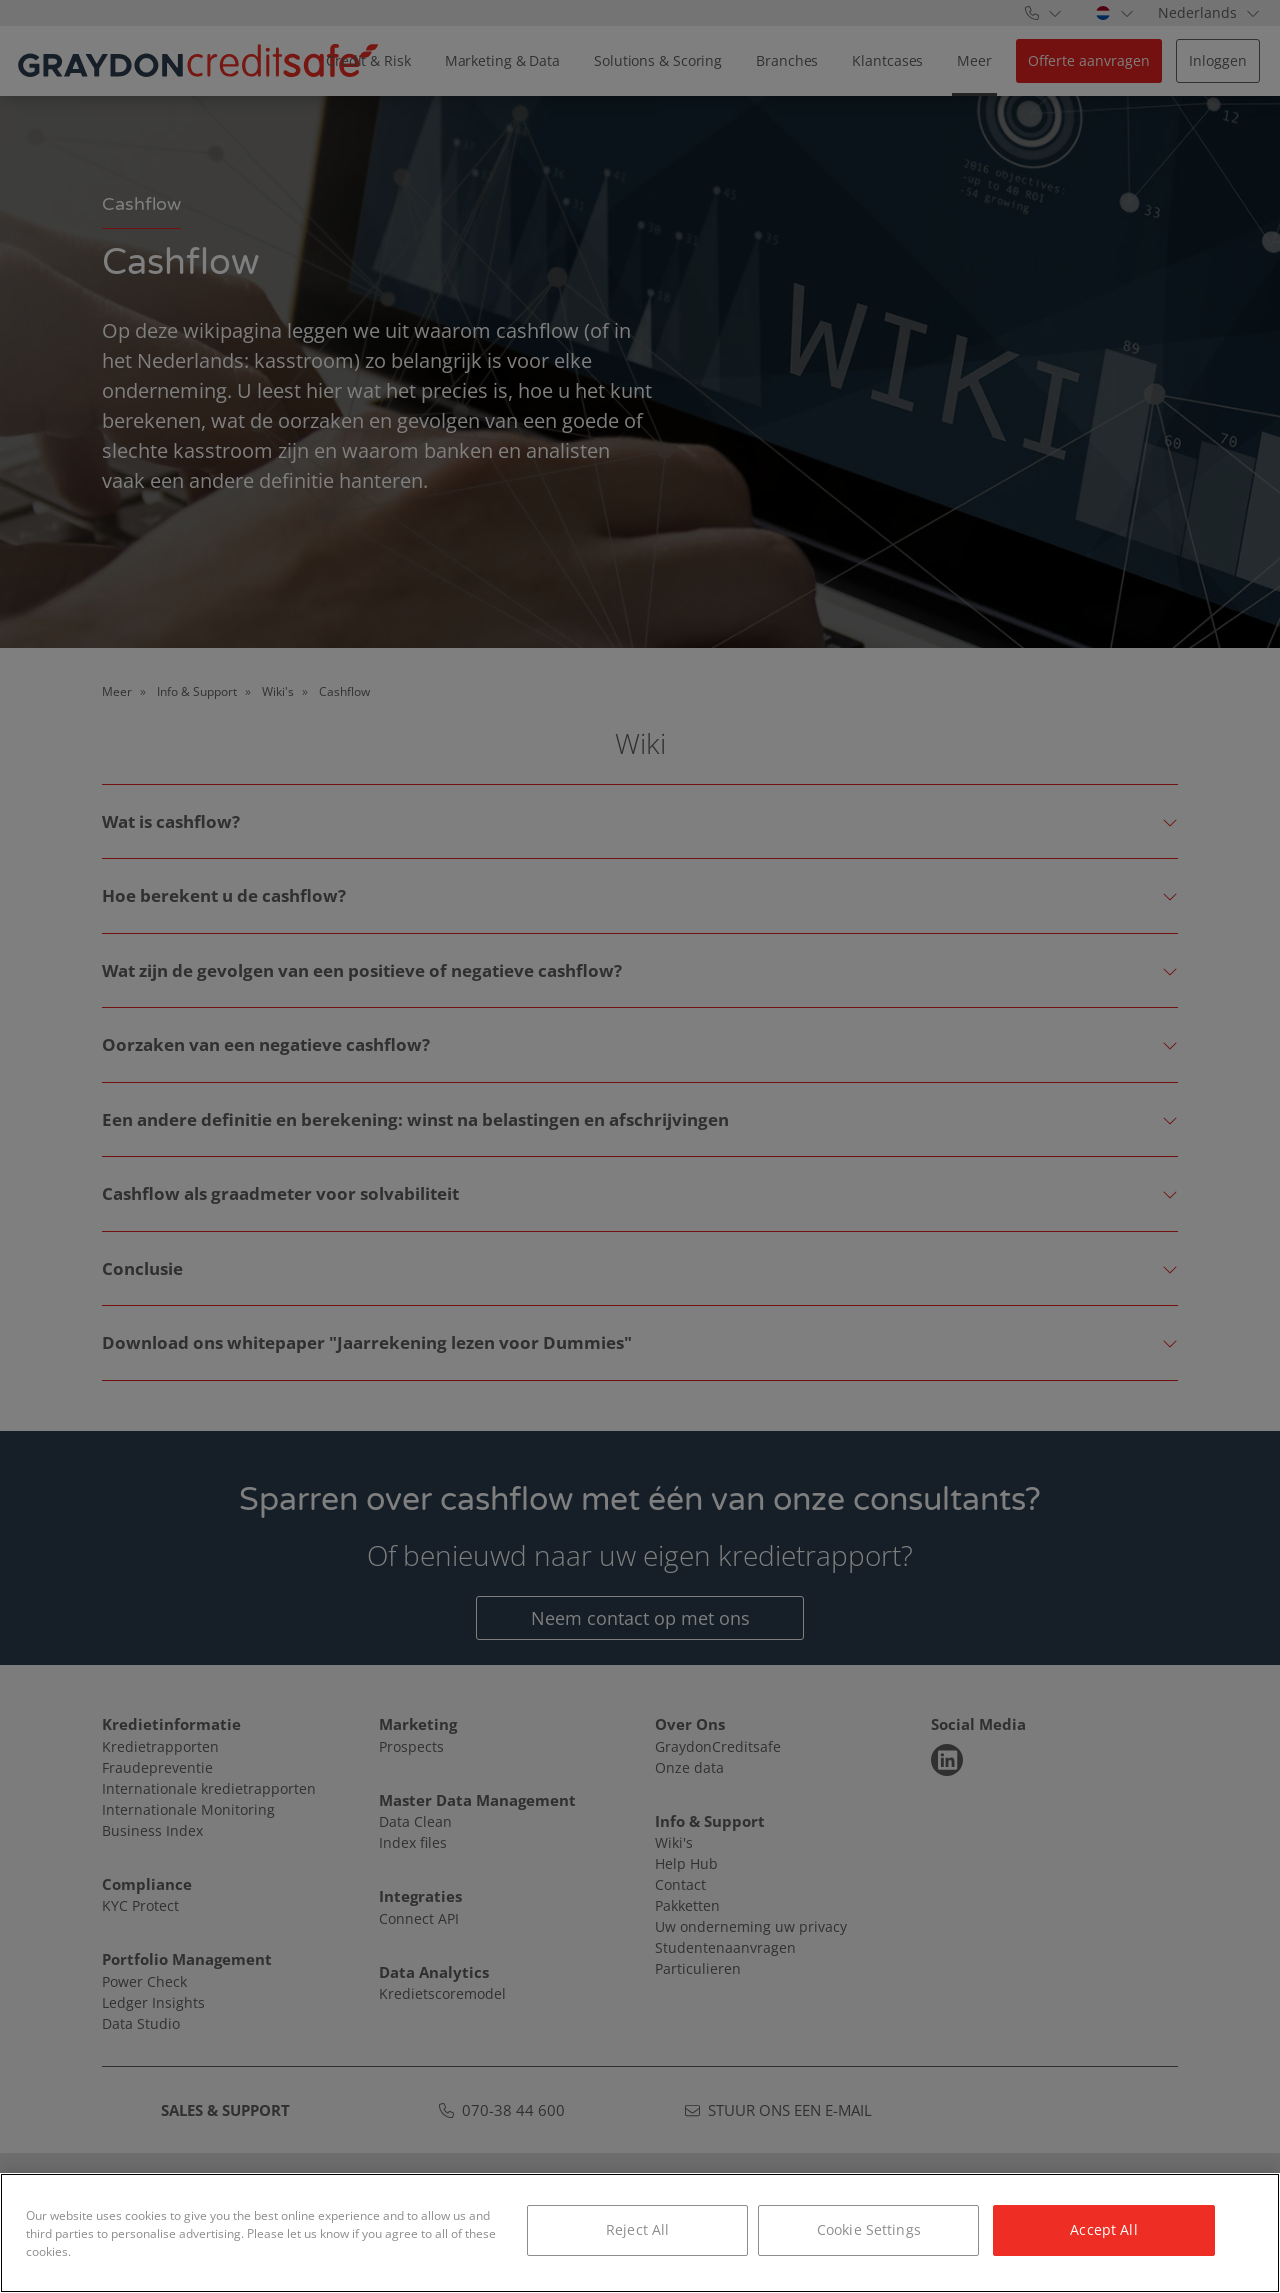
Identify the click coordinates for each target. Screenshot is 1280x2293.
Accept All (1103, 2229)
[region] (640, 2233)
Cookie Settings (869, 2229)
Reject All (637, 2229)
